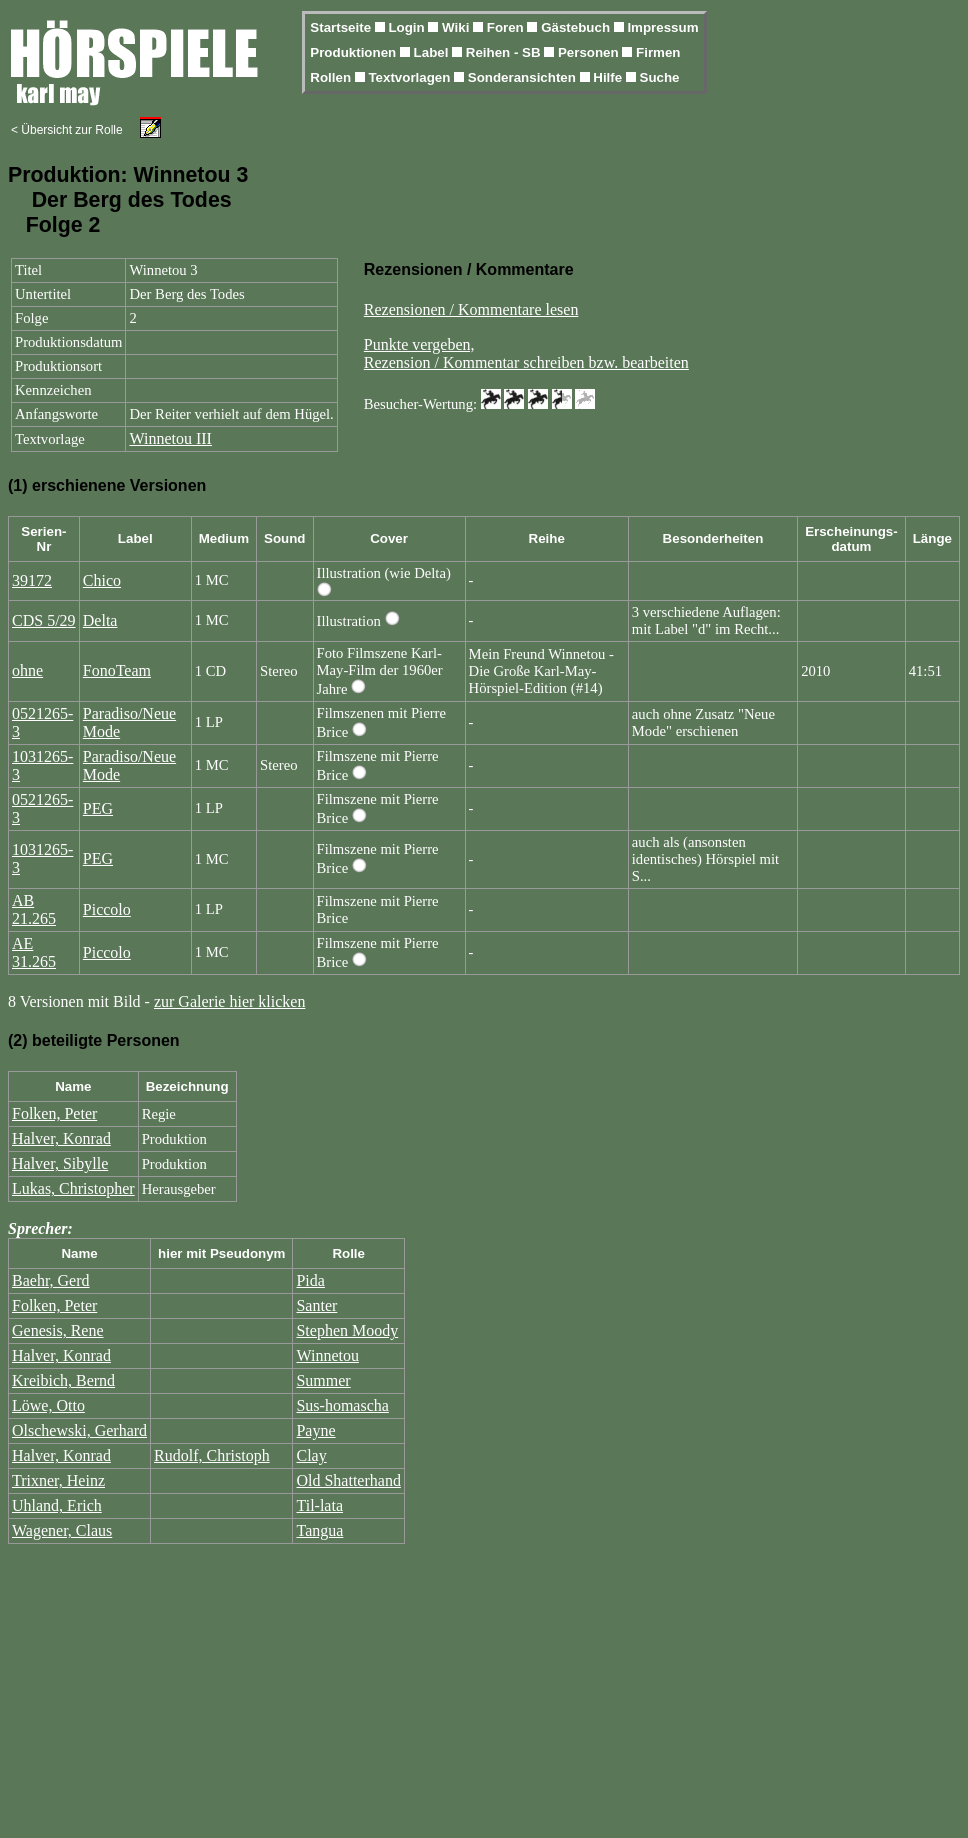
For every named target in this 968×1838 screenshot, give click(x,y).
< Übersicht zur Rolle (67, 130)
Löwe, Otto (48, 1405)
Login (408, 27)
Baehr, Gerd (51, 1280)
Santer (316, 1305)
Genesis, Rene (58, 1330)
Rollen (332, 77)
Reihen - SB (505, 52)
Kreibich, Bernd (63, 1380)
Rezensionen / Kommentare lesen (471, 309)
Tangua (319, 1530)
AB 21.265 (34, 909)
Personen (590, 52)
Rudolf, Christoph (212, 1455)
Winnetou (327, 1355)
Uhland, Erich (57, 1505)
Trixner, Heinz (58, 1480)
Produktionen (355, 52)
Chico (102, 580)
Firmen (658, 52)
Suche (660, 77)
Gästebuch (577, 27)
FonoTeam (117, 670)
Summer (323, 1380)
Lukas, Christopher (73, 1188)
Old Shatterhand (348, 1480)
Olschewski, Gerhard (79, 1430)
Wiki (457, 27)
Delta (100, 620)
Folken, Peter (54, 1113)
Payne (315, 1430)
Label (433, 52)
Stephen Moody (347, 1330)
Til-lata (319, 1505)
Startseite (342, 27)
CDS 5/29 (44, 620)
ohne (27, 670)
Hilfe (609, 77)
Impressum (662, 27)
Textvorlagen (411, 77)
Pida (310, 1280)
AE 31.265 (34, 952)
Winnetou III (170, 438)
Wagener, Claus (62, 1530)
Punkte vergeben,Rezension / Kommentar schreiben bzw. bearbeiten (526, 353)
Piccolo (107, 909)
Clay (311, 1455)
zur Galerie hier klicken (229, 1001)
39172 (32, 580)
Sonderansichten (524, 77)
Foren (507, 27)
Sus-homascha (342, 1405)
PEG (98, 808)
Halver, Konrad (61, 1138)
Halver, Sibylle (60, 1163)
